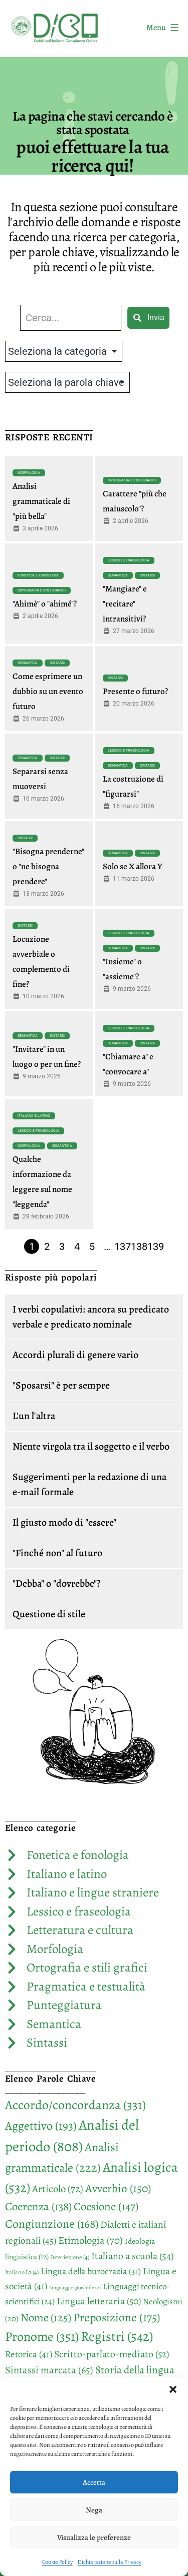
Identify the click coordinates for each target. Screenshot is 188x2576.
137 (122, 1246)
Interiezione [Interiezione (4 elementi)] (70, 2257)
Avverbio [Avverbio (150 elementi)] (118, 2188)
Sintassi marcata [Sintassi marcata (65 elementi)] (49, 2370)
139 (155, 1246)
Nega (94, 2510)
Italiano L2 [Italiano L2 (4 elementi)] (22, 2272)
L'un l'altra (34, 1416)
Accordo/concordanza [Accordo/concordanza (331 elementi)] (75, 2105)
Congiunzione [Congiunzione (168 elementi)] (51, 2224)
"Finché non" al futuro (57, 1553)
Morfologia (29, 473)
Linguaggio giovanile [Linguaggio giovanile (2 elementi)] (75, 2287)
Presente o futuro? (135, 691)
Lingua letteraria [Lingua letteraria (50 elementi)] (99, 2301)
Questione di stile (49, 1614)
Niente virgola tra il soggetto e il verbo (91, 1446)
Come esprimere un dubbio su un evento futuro (48, 691)
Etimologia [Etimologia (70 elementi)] (90, 2240)
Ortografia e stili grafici (132, 480)
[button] (173, 2389)
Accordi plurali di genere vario (75, 1355)
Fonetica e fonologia (38, 575)
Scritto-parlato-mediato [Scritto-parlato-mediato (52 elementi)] (111, 2354)
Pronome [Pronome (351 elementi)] (42, 2336)
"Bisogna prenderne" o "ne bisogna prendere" (48, 866)
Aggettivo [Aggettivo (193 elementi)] (41, 2126)
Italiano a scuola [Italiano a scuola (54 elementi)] (132, 2256)
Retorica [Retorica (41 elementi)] (28, 2354)
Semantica (118, 575)
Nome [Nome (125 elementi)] (46, 2317)
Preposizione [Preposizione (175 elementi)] (116, 2317)
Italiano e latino (34, 1116)
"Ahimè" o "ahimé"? (45, 603)
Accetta (94, 2482)
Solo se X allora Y (132, 866)
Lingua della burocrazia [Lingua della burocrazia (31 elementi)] (91, 2271)
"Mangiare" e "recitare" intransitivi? (125, 603)
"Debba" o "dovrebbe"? (56, 1583)
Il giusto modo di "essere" (64, 1522)
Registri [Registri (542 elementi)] (117, 2336)
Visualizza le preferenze (94, 2537)
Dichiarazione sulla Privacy (109, 2562)
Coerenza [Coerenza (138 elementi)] (38, 2206)
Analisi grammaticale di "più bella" (41, 501)
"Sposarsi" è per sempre (61, 1385)
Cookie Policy (57, 2562)
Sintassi (147, 575)
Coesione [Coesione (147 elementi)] (106, 2206)
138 (139, 1246)
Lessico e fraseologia (128, 560)
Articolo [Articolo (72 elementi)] (57, 2189)
